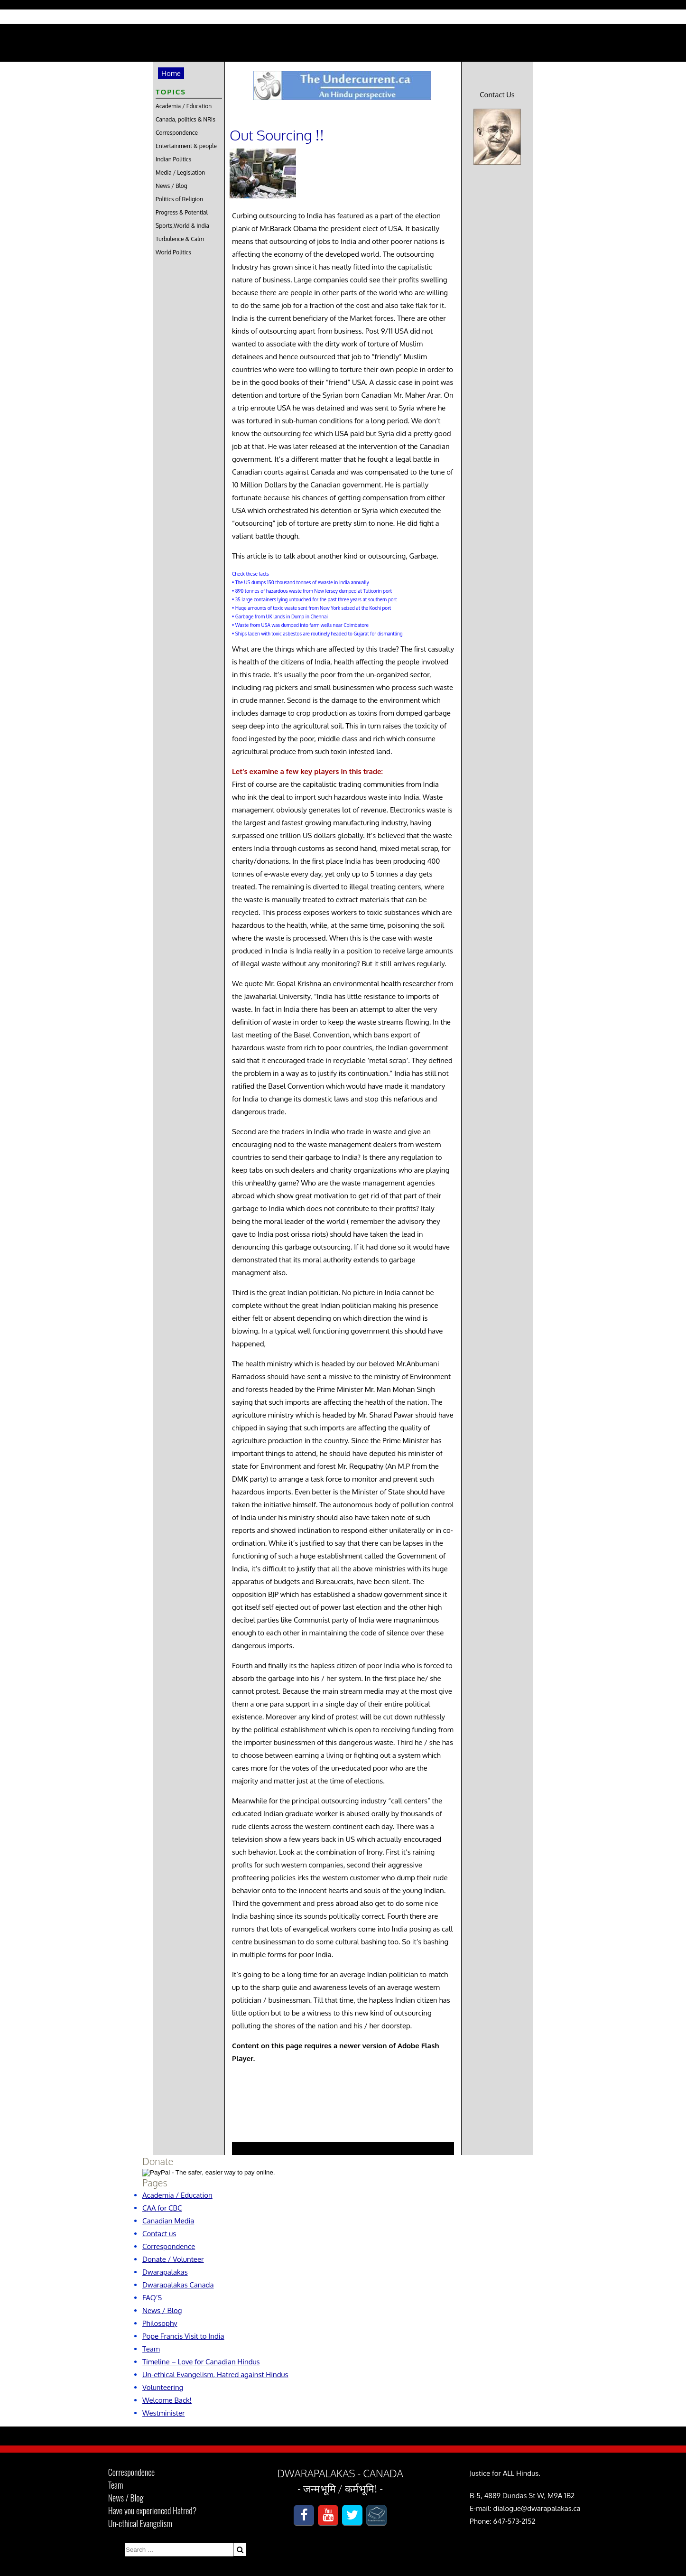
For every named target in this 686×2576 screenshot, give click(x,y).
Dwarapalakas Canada (177, 2284)
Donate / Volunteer (173, 2259)
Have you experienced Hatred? (152, 2510)
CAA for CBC (162, 2207)
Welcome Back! (167, 2400)
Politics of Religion (179, 199)
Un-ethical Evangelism (140, 2523)
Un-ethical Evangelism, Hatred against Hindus (215, 2374)
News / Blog (171, 185)
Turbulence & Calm (180, 239)
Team (151, 2348)
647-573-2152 (514, 2521)
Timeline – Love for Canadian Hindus (201, 2361)
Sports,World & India (182, 225)
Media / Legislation (180, 172)
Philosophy (159, 2323)
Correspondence (177, 132)
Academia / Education (184, 106)
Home (171, 73)
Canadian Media (168, 2220)
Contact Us (497, 94)
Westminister (163, 2412)
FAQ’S (152, 2297)
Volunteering (162, 2387)
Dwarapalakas (165, 2272)
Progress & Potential (182, 212)
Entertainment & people (186, 145)
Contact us (159, 2233)
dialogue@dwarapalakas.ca (537, 2508)
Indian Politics (173, 159)
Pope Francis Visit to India (183, 2336)
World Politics (173, 252)
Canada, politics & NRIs (185, 119)
